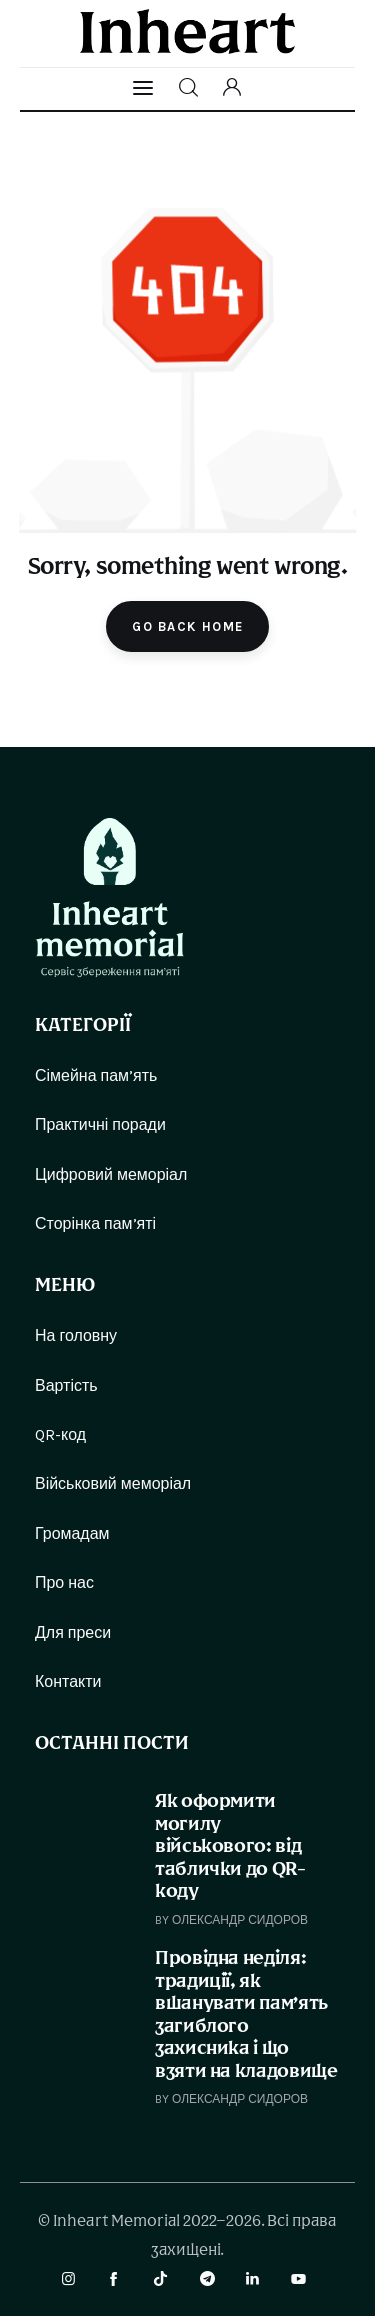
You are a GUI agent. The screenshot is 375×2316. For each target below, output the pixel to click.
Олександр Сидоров (240, 1920)
